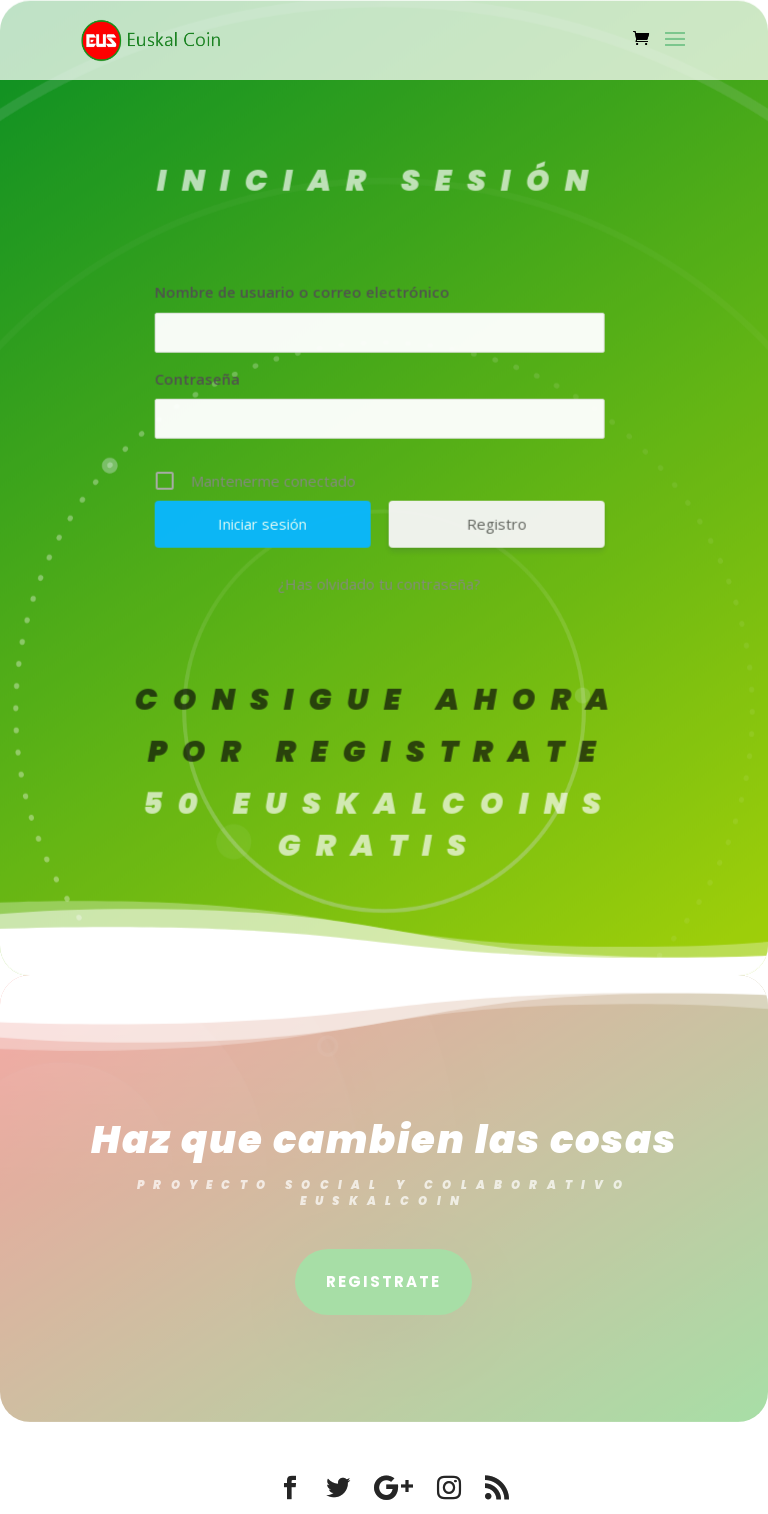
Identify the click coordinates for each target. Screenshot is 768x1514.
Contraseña (172, 382)
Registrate (383, 1281)
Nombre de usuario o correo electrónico (277, 295)
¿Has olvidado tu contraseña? (355, 588)
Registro (472, 528)
